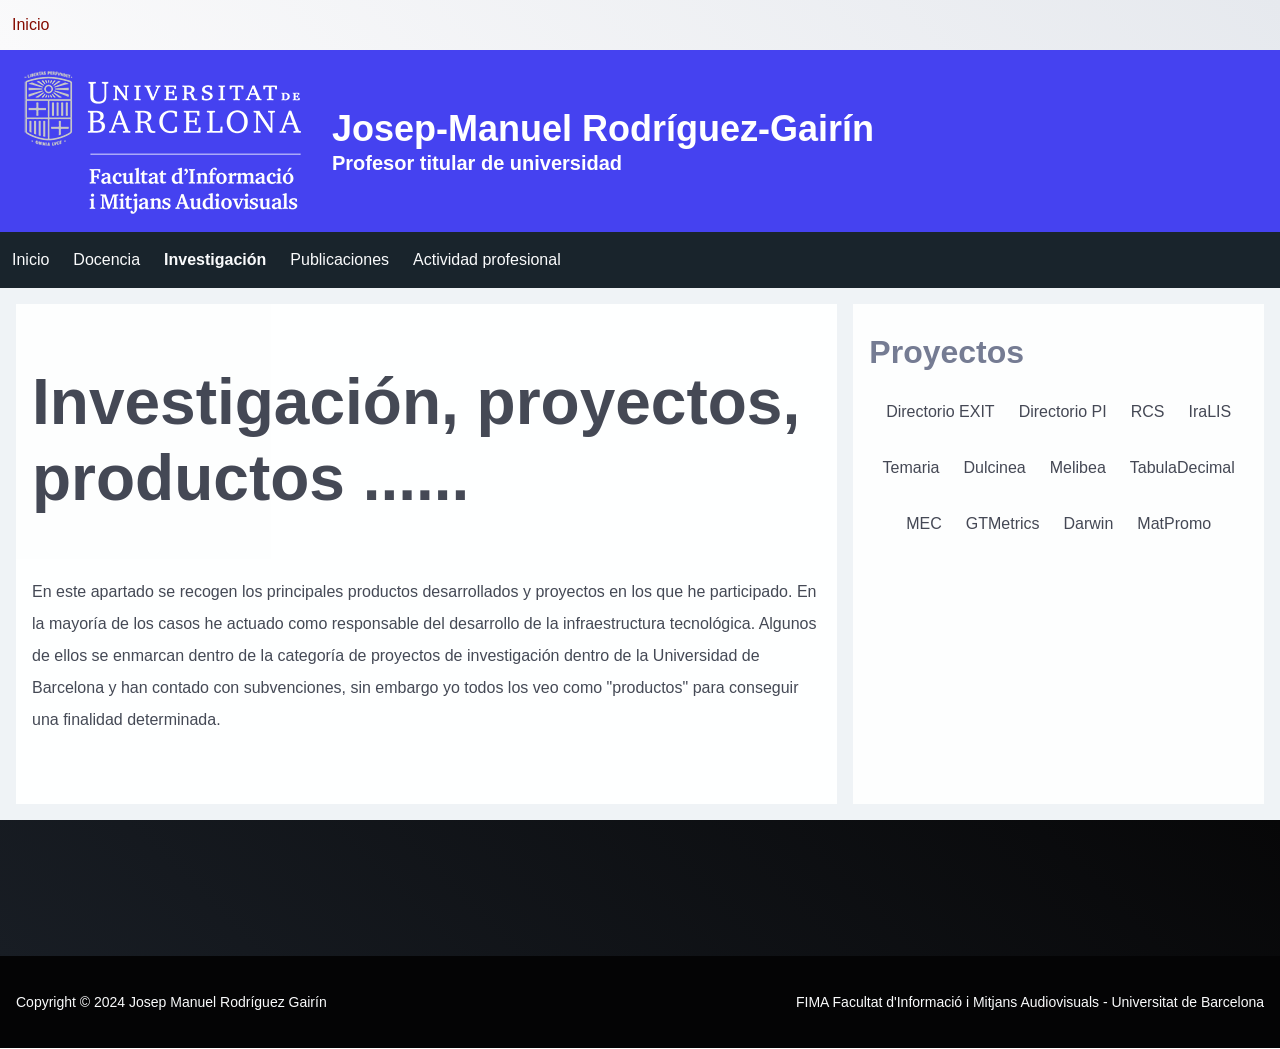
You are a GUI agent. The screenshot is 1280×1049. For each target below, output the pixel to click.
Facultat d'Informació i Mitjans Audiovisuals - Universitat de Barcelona (1048, 1002)
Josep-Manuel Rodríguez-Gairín (603, 128)
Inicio (30, 24)
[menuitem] (30, 260)
